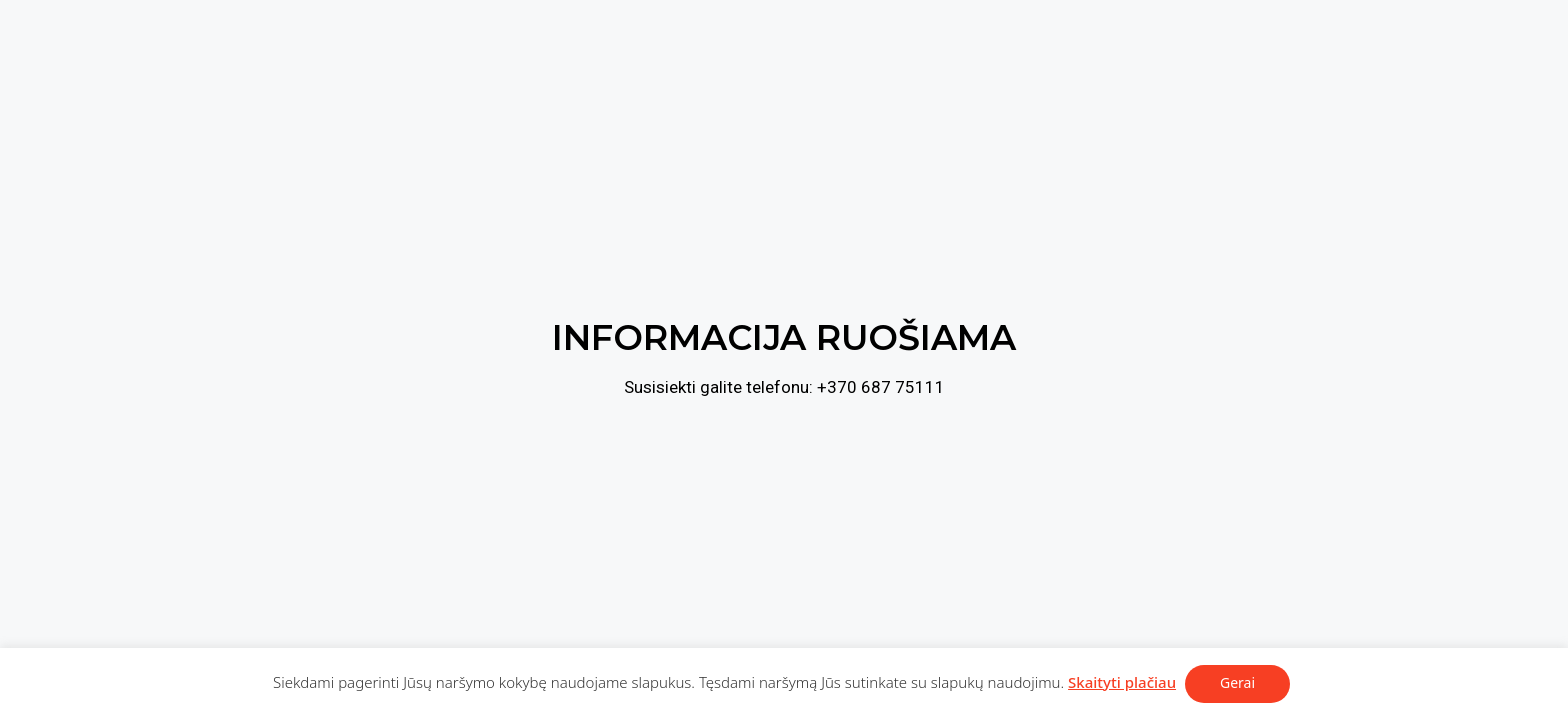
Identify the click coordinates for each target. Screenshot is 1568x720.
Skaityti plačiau (1122, 682)
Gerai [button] (1237, 682)
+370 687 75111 (881, 387)
